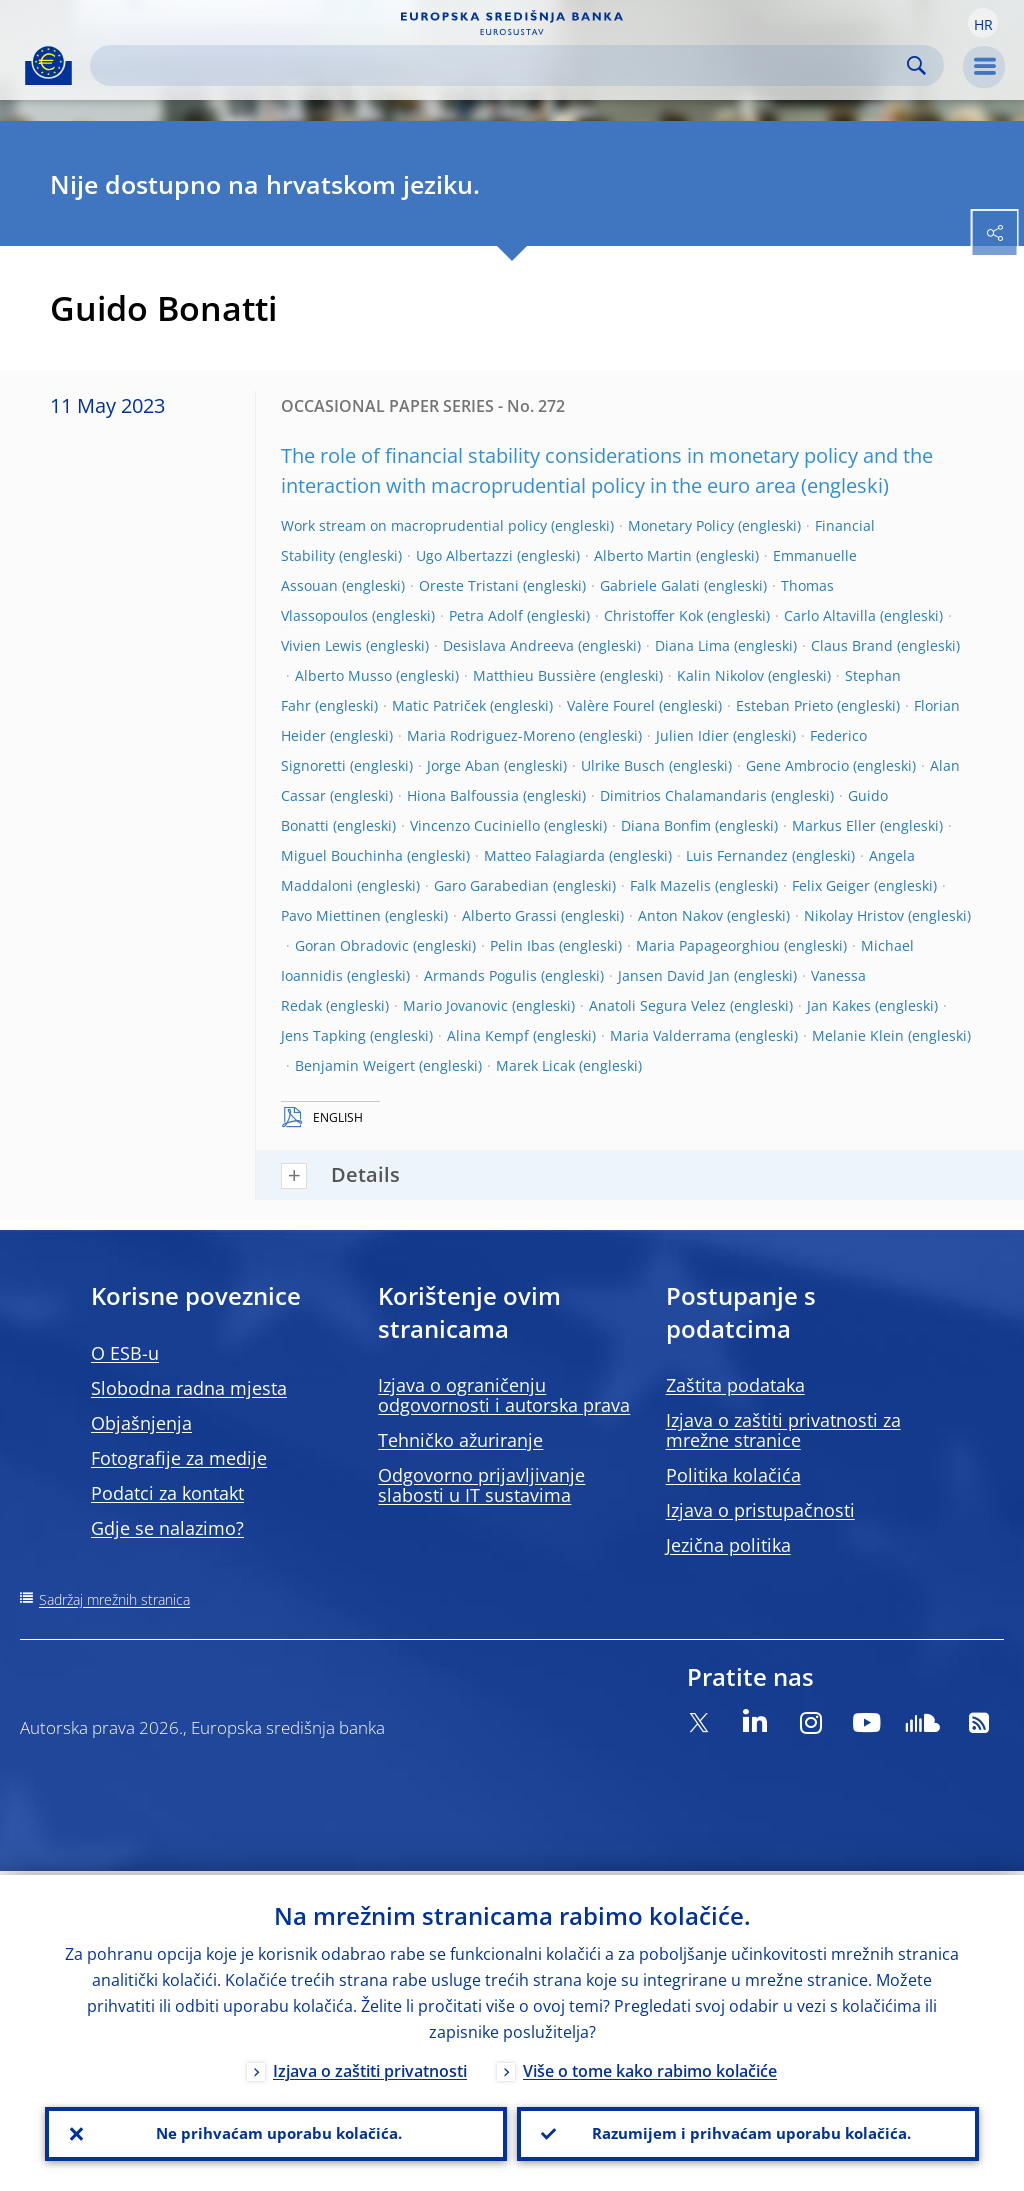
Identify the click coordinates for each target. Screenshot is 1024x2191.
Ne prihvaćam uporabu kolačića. (276, 2132)
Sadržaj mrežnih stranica (114, 1599)
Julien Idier (692, 735)
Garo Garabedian (491, 885)
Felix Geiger (831, 885)
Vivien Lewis (321, 645)
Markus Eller (834, 825)
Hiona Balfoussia (463, 795)
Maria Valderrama (670, 1035)
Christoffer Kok (653, 615)
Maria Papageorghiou (708, 945)
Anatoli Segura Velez (657, 1005)
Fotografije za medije (179, 1458)
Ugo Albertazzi (464, 555)
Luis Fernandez (737, 855)
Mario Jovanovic (455, 1005)
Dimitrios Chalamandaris (683, 795)
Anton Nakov (680, 915)
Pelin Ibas (522, 945)
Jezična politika (728, 1545)
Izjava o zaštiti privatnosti (370, 2068)
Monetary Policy (681, 525)
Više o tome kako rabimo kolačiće (650, 2068)
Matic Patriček (439, 705)
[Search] (501, 65)
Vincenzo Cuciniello (475, 825)
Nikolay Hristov (854, 915)
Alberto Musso (343, 675)
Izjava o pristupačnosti (760, 1510)
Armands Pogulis (480, 975)
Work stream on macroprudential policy (414, 525)
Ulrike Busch (623, 765)
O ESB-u (125, 1353)
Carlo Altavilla (830, 615)
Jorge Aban (463, 765)
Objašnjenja (141, 1423)
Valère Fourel (611, 705)
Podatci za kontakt (167, 1493)
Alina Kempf (488, 1035)
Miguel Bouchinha (342, 855)
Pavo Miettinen (331, 915)
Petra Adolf (486, 615)
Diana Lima (692, 645)
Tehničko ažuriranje (460, 1440)
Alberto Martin (643, 555)
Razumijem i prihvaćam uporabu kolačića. (748, 2132)
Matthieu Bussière (534, 675)
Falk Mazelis (670, 885)
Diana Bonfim (666, 825)
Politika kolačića (733, 1475)
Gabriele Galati (650, 585)
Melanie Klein (858, 1035)
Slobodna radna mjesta (189, 1388)
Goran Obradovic (352, 945)
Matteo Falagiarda (544, 855)
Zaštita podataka (735, 1385)
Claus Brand (852, 645)
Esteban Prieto (784, 705)
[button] (983, 23)
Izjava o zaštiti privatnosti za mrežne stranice (783, 1430)
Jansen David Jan (674, 975)
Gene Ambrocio (797, 765)
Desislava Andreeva (508, 645)
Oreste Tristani (469, 585)
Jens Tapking (323, 1035)
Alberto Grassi (509, 915)
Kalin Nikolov (720, 675)
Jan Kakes (839, 1005)
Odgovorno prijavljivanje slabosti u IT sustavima (481, 1485)
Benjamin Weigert (355, 1065)
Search (916, 65)
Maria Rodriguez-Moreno (491, 735)
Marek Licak (535, 1065)
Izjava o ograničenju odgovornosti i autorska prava (504, 1395)
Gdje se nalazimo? (167, 1528)
